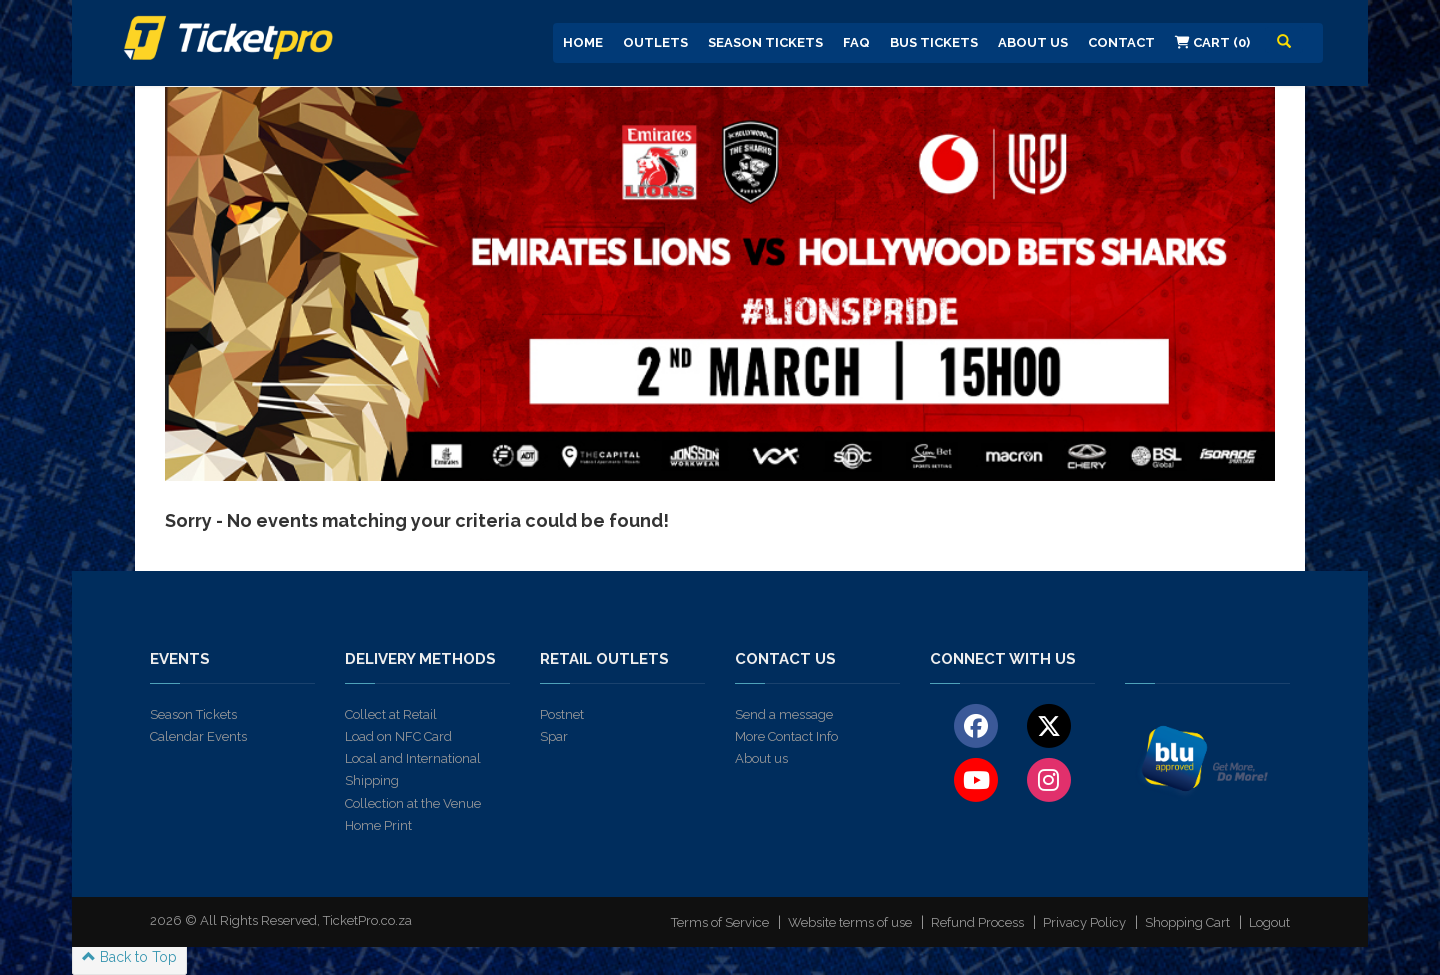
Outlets (655, 42)
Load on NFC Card (398, 736)
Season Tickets (765, 42)
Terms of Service (720, 922)
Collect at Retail (391, 714)
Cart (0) (1212, 42)
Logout (1269, 922)
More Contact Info (786, 736)
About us (761, 758)
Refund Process (977, 922)
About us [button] (1033, 42)
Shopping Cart (1187, 922)
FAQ (856, 42)
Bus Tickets (934, 42)
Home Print (378, 825)
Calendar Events (198, 736)
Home (583, 42)
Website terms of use (850, 922)
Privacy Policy (1084, 922)
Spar (554, 736)
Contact (1121, 42)
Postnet (562, 714)
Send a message (784, 714)
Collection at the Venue (413, 803)
